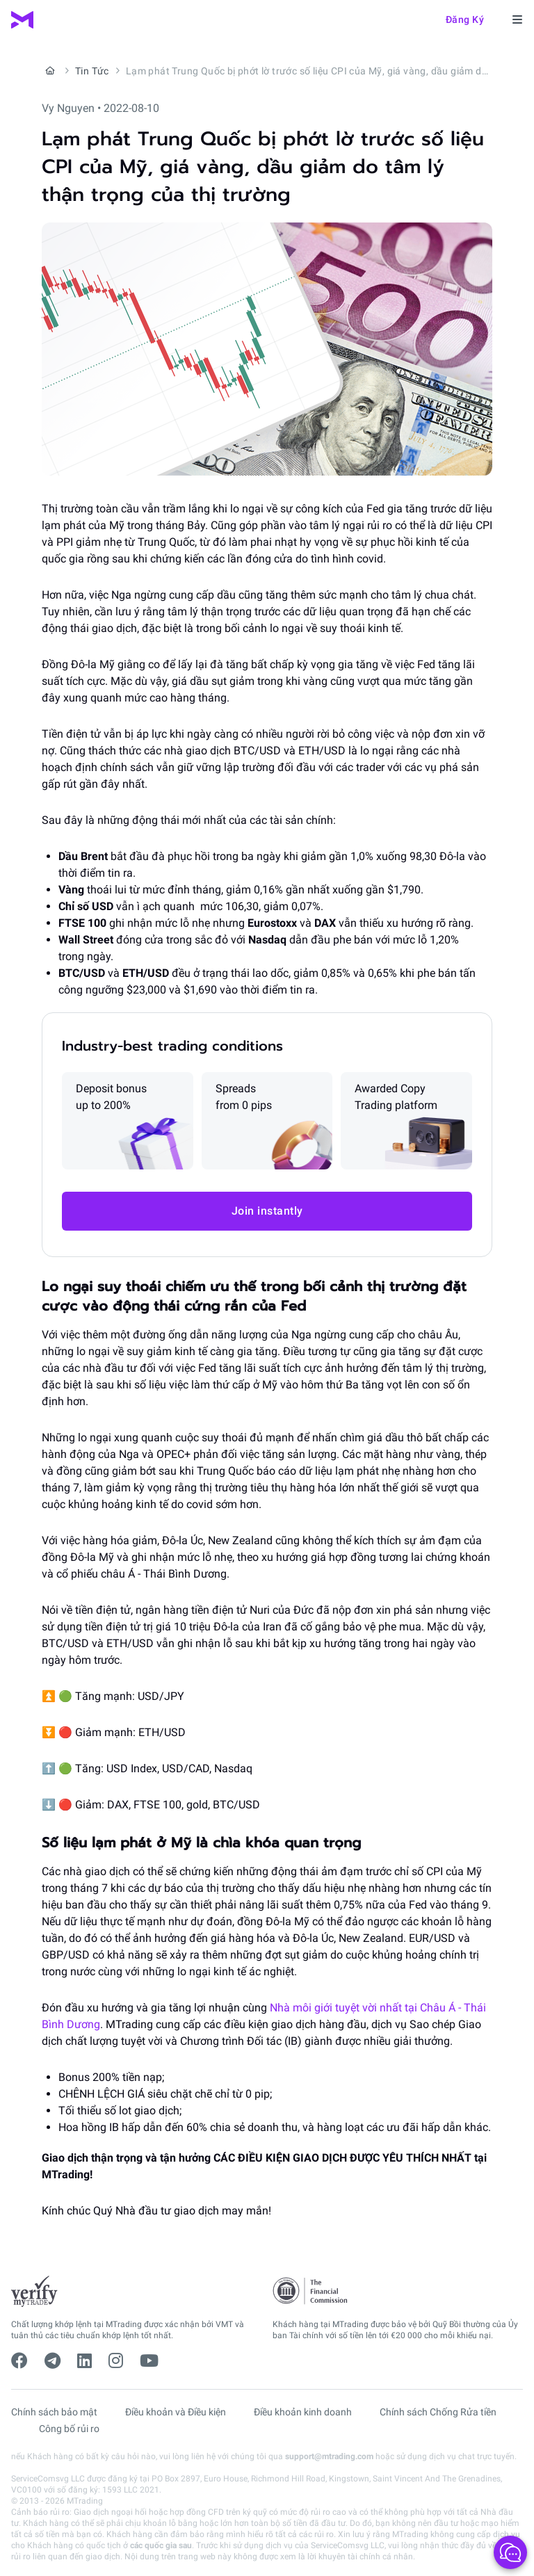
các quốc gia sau (161, 2545)
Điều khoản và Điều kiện (175, 2411)
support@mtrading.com (329, 2456)
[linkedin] (84, 2361)
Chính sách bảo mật (54, 2411)
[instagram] (115, 2361)
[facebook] (19, 2361)
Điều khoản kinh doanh (303, 2411)
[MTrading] (22, 20)
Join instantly (267, 1210)
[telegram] (52, 2361)
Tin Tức (92, 70)
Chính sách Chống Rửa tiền (438, 2411)
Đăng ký (465, 19)
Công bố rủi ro (69, 2428)
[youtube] (149, 2361)
